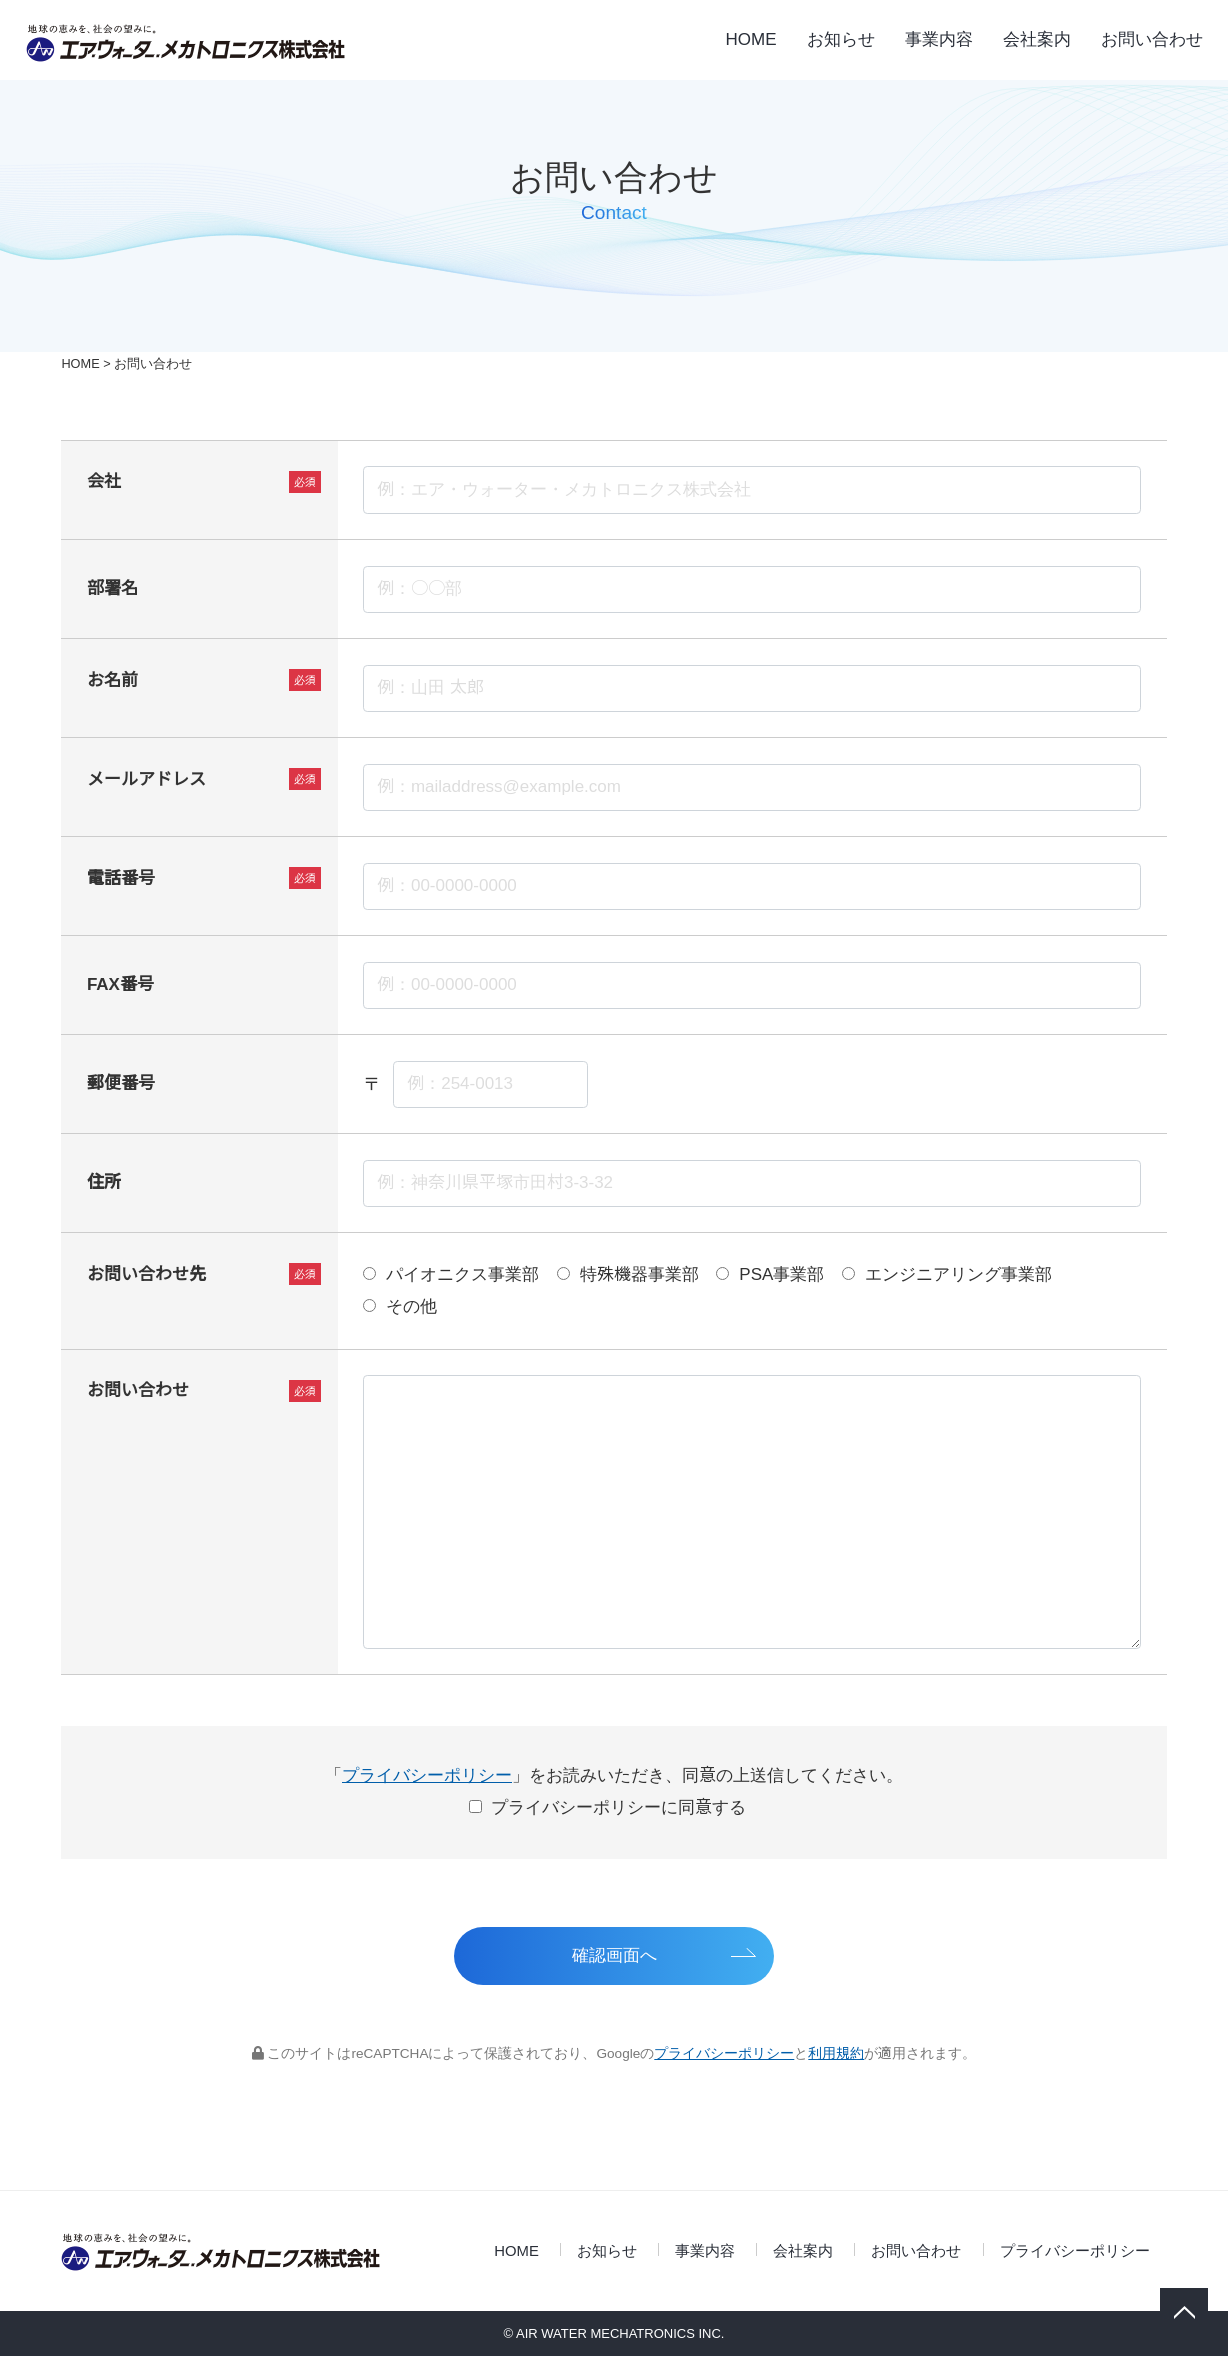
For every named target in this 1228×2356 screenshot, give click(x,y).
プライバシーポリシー (427, 1775)
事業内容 (939, 39)
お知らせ (841, 39)
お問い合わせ (1152, 39)
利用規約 (836, 2053)
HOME (751, 39)
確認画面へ (614, 1955)
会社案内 (1037, 39)
